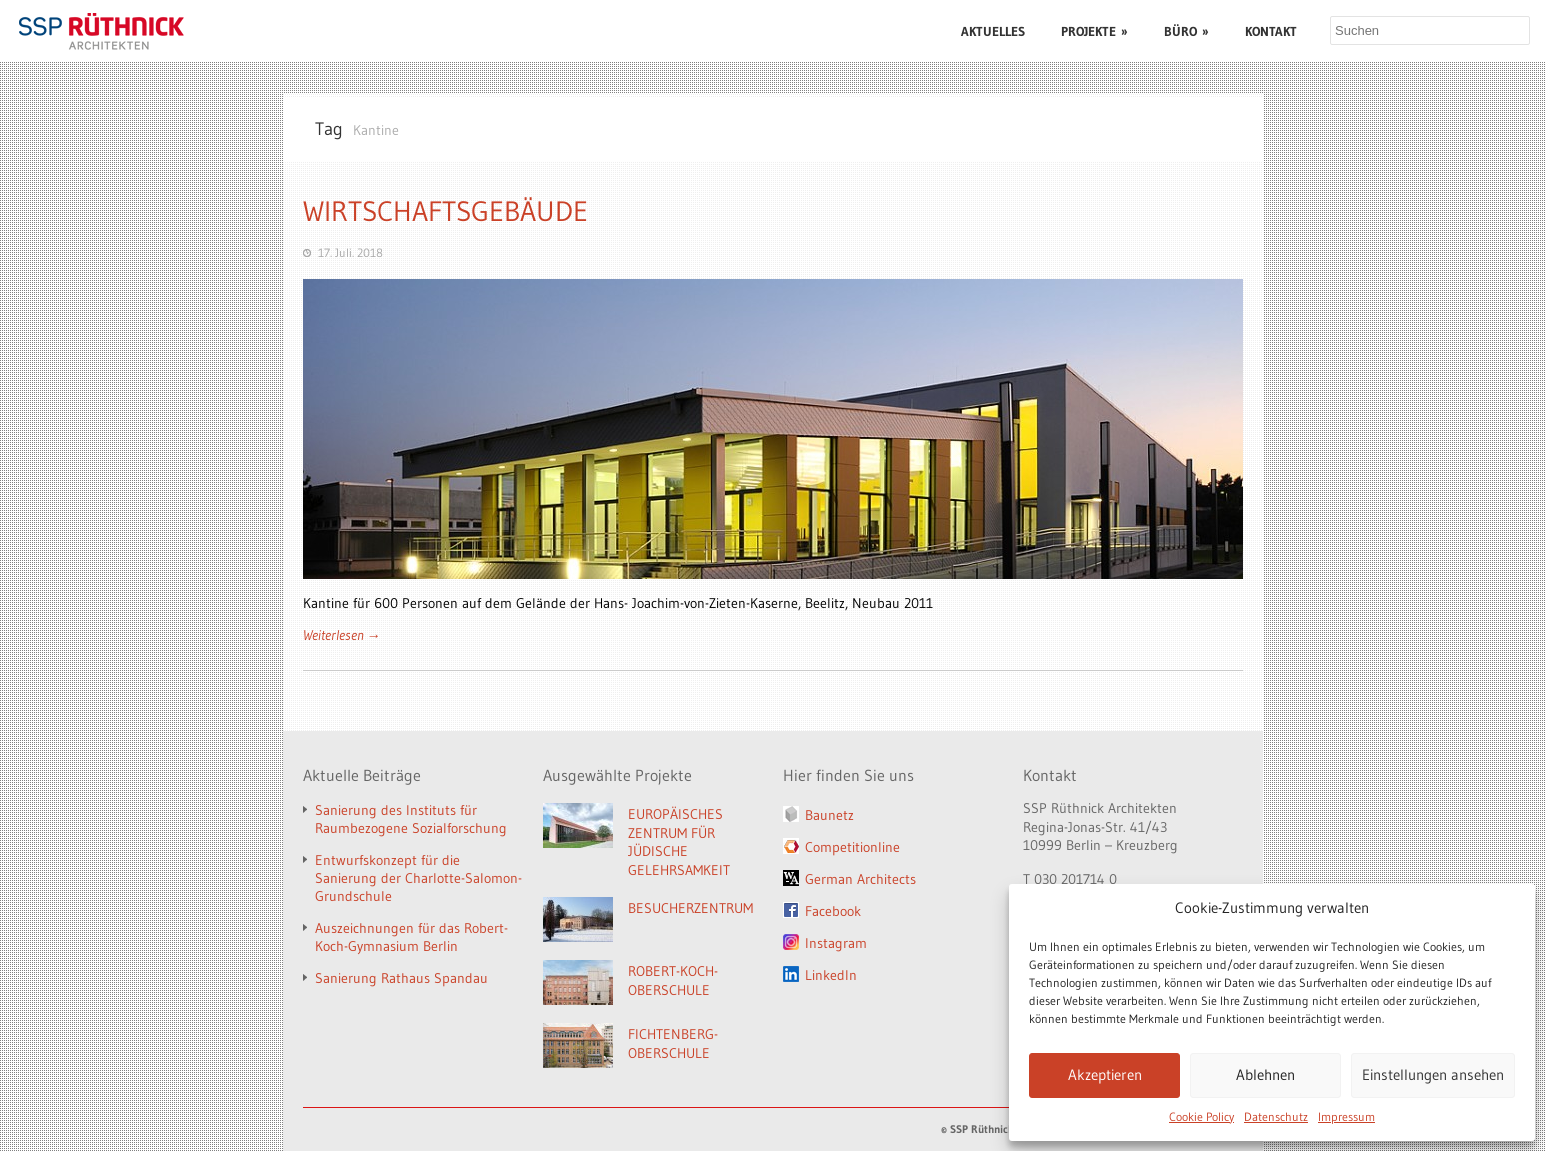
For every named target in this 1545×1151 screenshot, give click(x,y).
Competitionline (852, 847)
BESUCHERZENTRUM (690, 908)
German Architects (860, 879)
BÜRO (1186, 31)
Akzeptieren (1105, 1074)
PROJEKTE (1094, 31)
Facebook (833, 911)
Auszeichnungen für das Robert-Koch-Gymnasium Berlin (411, 937)
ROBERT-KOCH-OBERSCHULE (673, 980)
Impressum (1346, 1116)
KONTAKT (1271, 31)
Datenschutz (1276, 1116)
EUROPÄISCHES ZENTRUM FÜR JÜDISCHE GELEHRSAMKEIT (679, 842)
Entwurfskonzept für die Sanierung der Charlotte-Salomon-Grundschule (418, 878)
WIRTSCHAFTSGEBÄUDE (445, 211)
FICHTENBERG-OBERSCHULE (673, 1043)
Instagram (836, 943)
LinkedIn (831, 975)
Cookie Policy (1201, 1116)
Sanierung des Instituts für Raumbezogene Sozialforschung (411, 819)
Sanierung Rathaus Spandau (401, 978)
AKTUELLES (993, 31)
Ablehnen (1265, 1074)
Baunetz (829, 815)
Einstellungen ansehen (1433, 1074)
